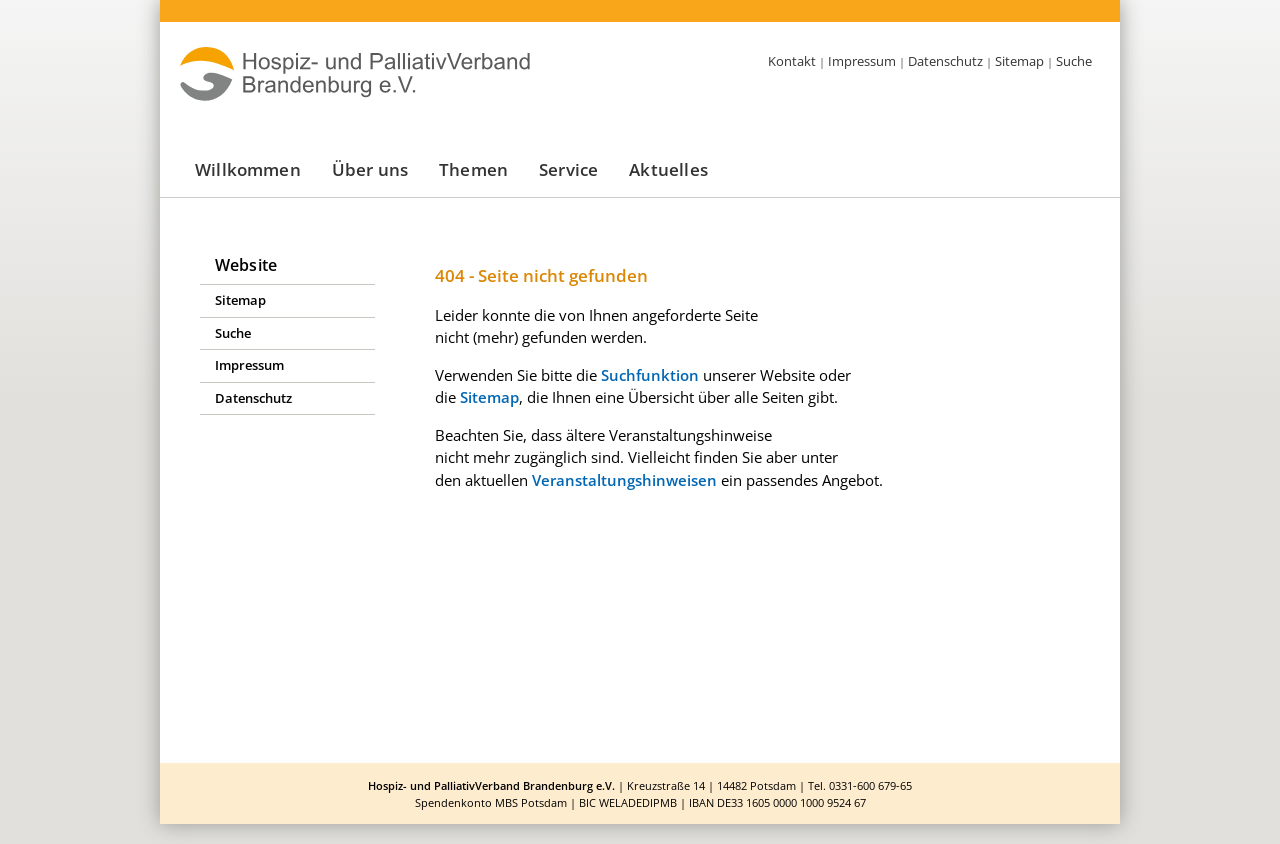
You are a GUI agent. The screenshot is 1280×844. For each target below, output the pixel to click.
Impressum (862, 61)
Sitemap (1019, 61)
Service (568, 169)
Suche (1074, 61)
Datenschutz (945, 61)
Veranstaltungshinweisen (624, 480)
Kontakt (792, 61)
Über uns (370, 169)
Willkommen (248, 169)
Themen (473, 169)
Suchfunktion (650, 375)
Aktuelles (668, 169)
